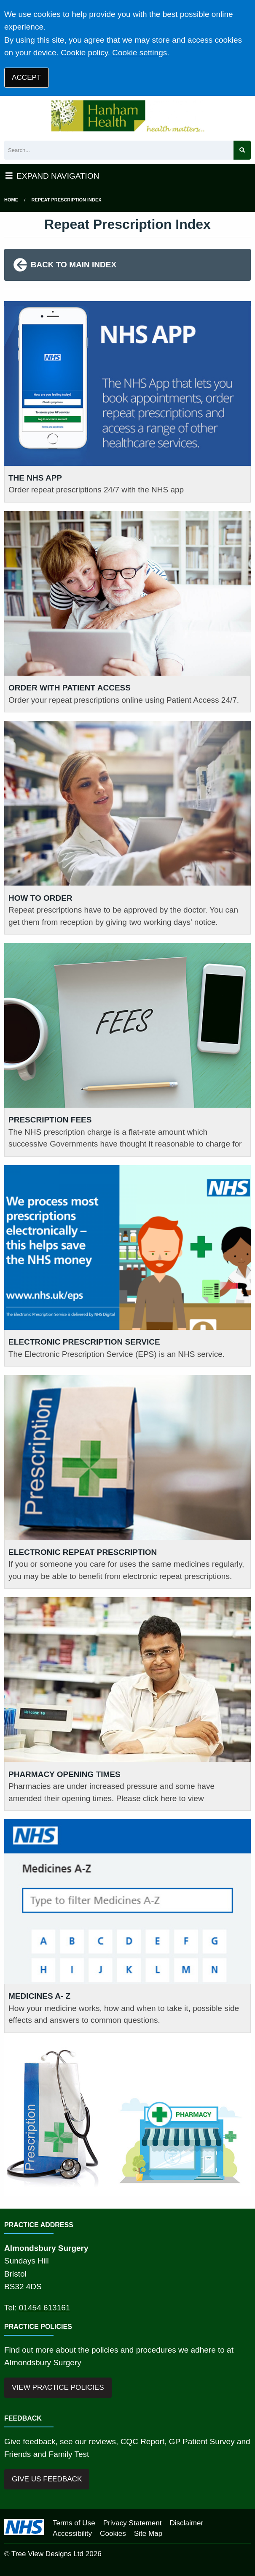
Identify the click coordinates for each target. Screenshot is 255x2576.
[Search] (119, 150)
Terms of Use (74, 2523)
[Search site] (242, 150)
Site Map (148, 2534)
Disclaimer (186, 2523)
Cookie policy (84, 52)
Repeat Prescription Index (67, 199)
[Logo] (127, 116)
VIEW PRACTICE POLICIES (58, 2387)
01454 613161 (44, 2307)
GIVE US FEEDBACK (47, 2479)
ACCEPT (26, 77)
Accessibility (72, 2534)
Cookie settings (139, 52)
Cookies (113, 2534)
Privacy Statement (132, 2523)
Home (11, 199)
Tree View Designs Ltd (47, 2554)
